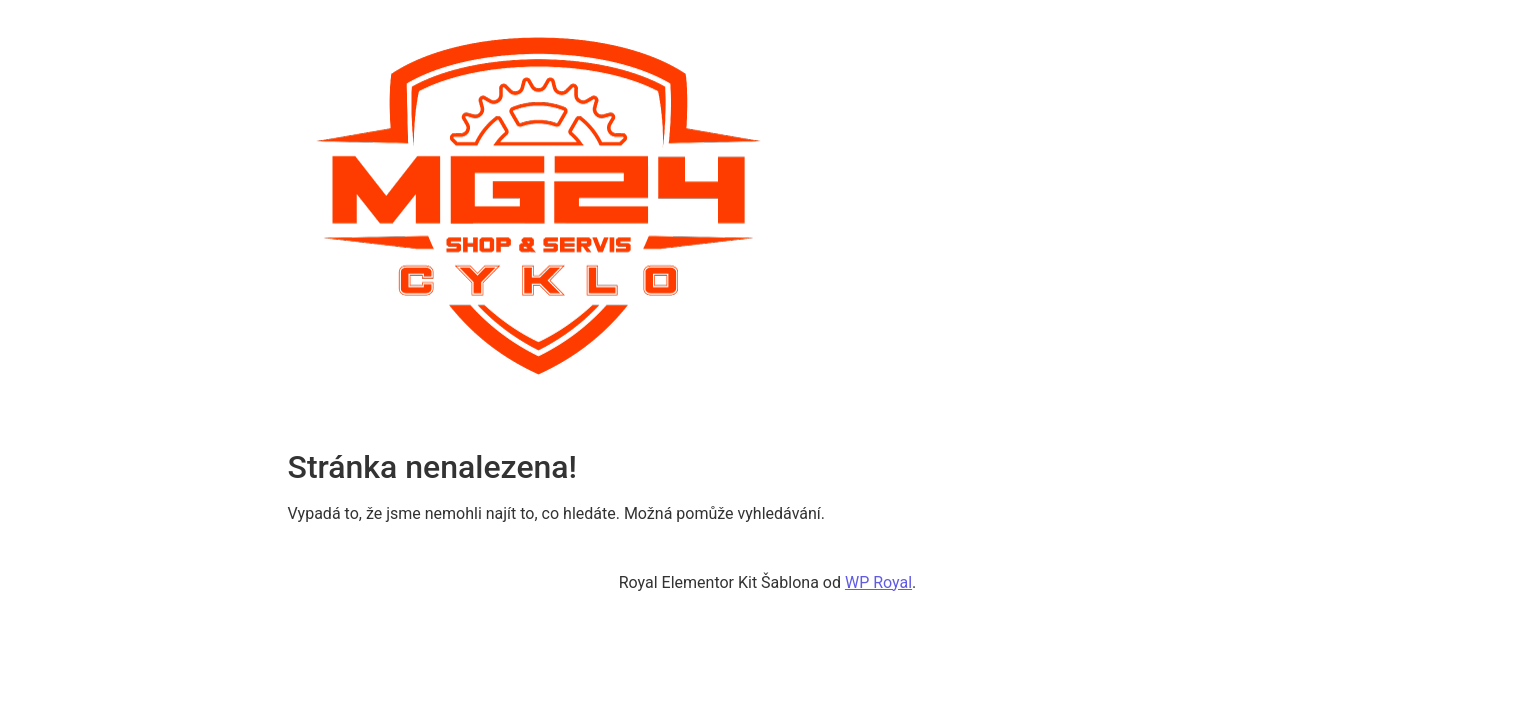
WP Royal (878, 582)
